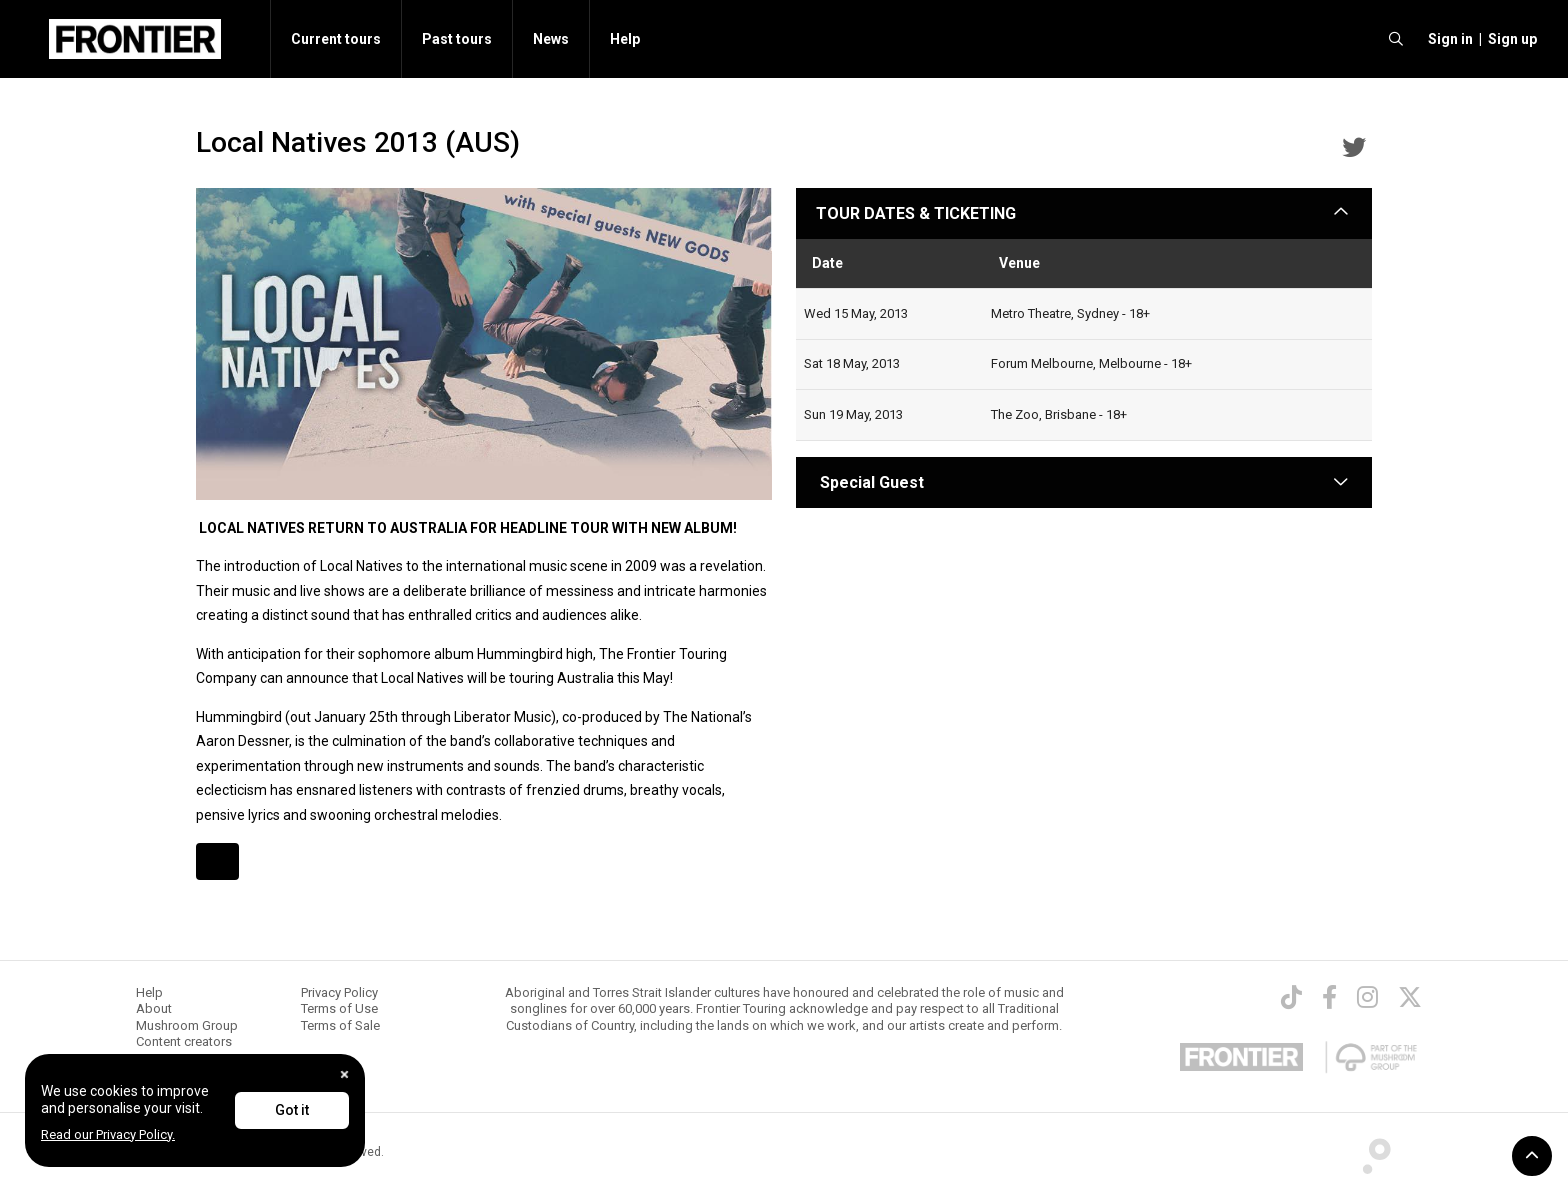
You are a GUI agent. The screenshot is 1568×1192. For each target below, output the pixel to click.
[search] (1396, 39)
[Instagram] (1367, 997)
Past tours (457, 39)
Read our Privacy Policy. (108, 1134)
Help (625, 39)
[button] (1447, 39)
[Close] (344, 1074)
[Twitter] (1410, 997)
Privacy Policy (339, 992)
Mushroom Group (187, 1025)
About (154, 1008)
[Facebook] (1329, 997)
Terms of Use (339, 1008)
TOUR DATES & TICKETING (916, 213)
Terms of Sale (340, 1025)
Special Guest (870, 482)
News (551, 39)
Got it (292, 1110)
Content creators (184, 1041)
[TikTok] (1291, 997)
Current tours (336, 39)
